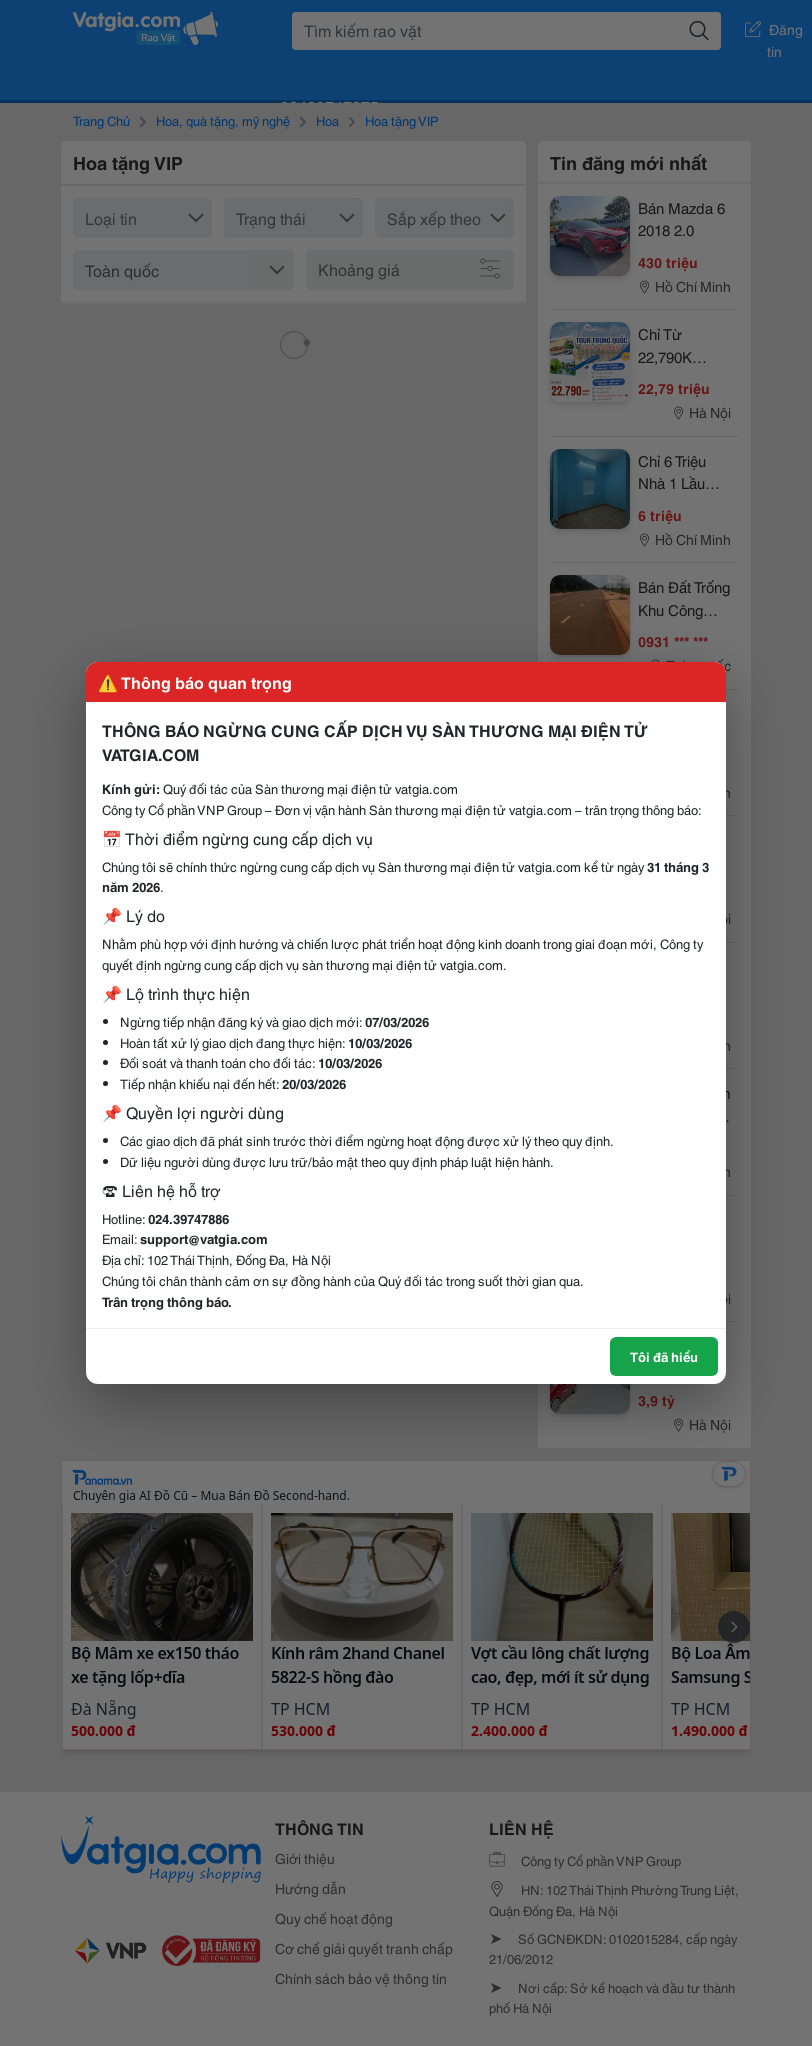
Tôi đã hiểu (664, 1356)
